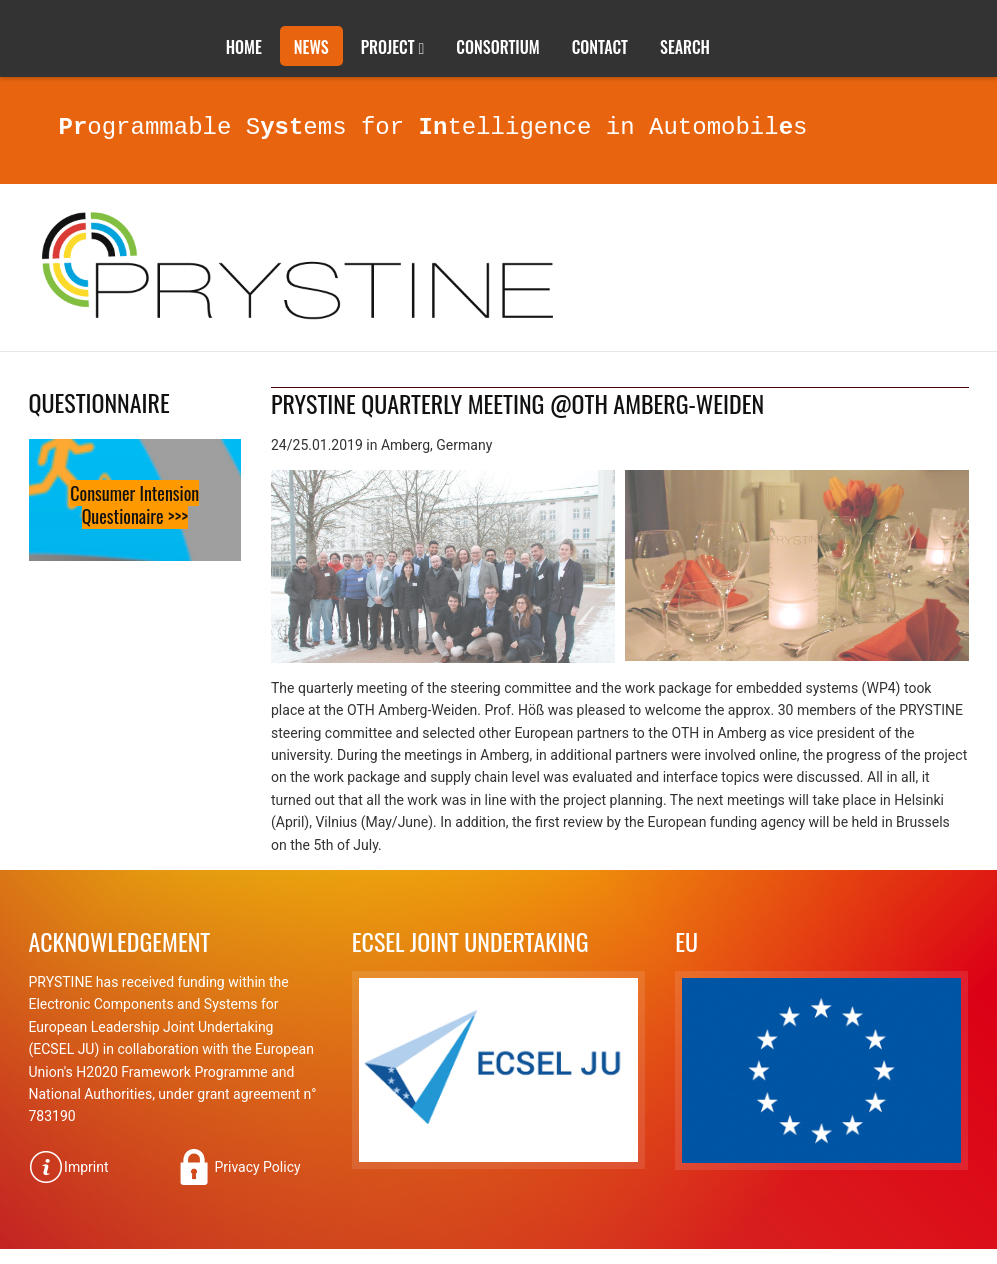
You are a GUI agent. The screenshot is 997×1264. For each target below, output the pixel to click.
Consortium (497, 47)
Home (244, 47)
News (311, 47)
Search (685, 47)
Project (388, 47)
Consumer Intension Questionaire (134, 504)
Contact (600, 47)
